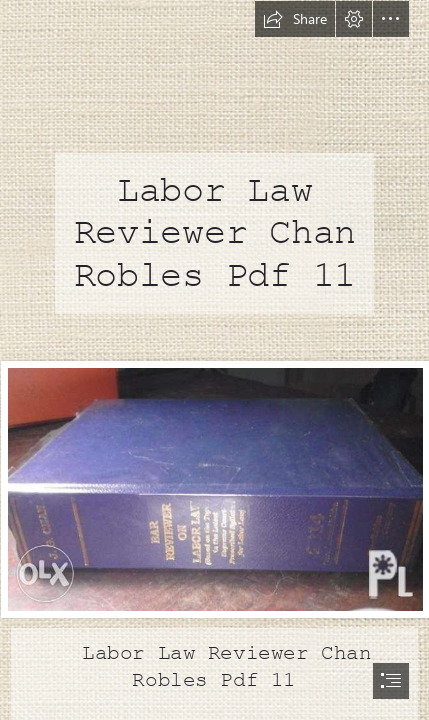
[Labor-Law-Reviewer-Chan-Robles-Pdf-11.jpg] (214, 488)
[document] (214, 360)
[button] (295, 19)
